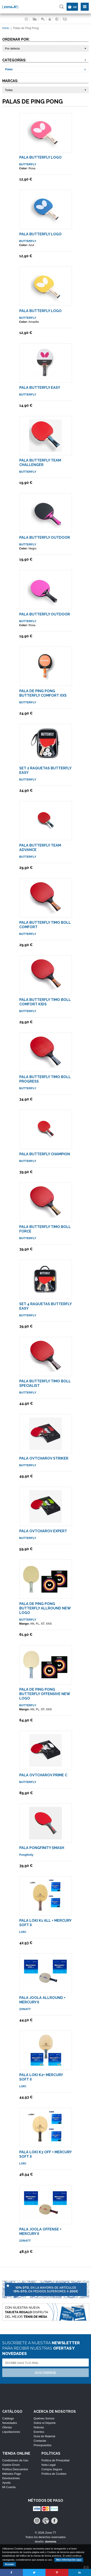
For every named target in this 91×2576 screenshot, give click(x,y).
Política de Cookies (53, 2473)
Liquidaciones (11, 2431)
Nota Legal (48, 2464)
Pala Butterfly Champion (44, 1154)
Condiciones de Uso (15, 2460)
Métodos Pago (11, 2473)
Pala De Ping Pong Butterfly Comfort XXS (43, 693)
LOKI (22, 1932)
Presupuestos (43, 2445)
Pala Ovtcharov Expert (43, 1531)
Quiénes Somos (44, 2418)
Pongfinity (26, 1854)
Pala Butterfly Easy (39, 387)
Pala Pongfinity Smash (41, 1848)
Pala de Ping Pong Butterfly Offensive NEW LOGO (44, 1693)
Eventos (39, 2431)
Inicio (5, 28)
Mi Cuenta (8, 2487)
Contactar (40, 2440)
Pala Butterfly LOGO (40, 157)
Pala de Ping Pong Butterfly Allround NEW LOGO (45, 1608)
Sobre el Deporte (45, 2423)
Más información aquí (68, 2559)
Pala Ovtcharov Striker (43, 1458)
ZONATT (25, 2009)
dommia (50, 2541)
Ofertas (7, 2427)
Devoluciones (11, 2478)
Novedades (9, 2423)
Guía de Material (44, 2436)
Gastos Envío (11, 2464)
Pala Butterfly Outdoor (44, 537)
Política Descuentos (15, 2469)
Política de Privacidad (55, 2460)
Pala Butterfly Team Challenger (40, 462)
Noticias (39, 2427)
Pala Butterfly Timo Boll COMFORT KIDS (45, 1002)
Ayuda (6, 2482)
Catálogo (8, 2418)
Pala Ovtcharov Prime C (43, 1775)
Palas (9, 69)
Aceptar (9, 2564)
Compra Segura (51, 2469)
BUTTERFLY (27, 164)
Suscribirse (45, 2373)
